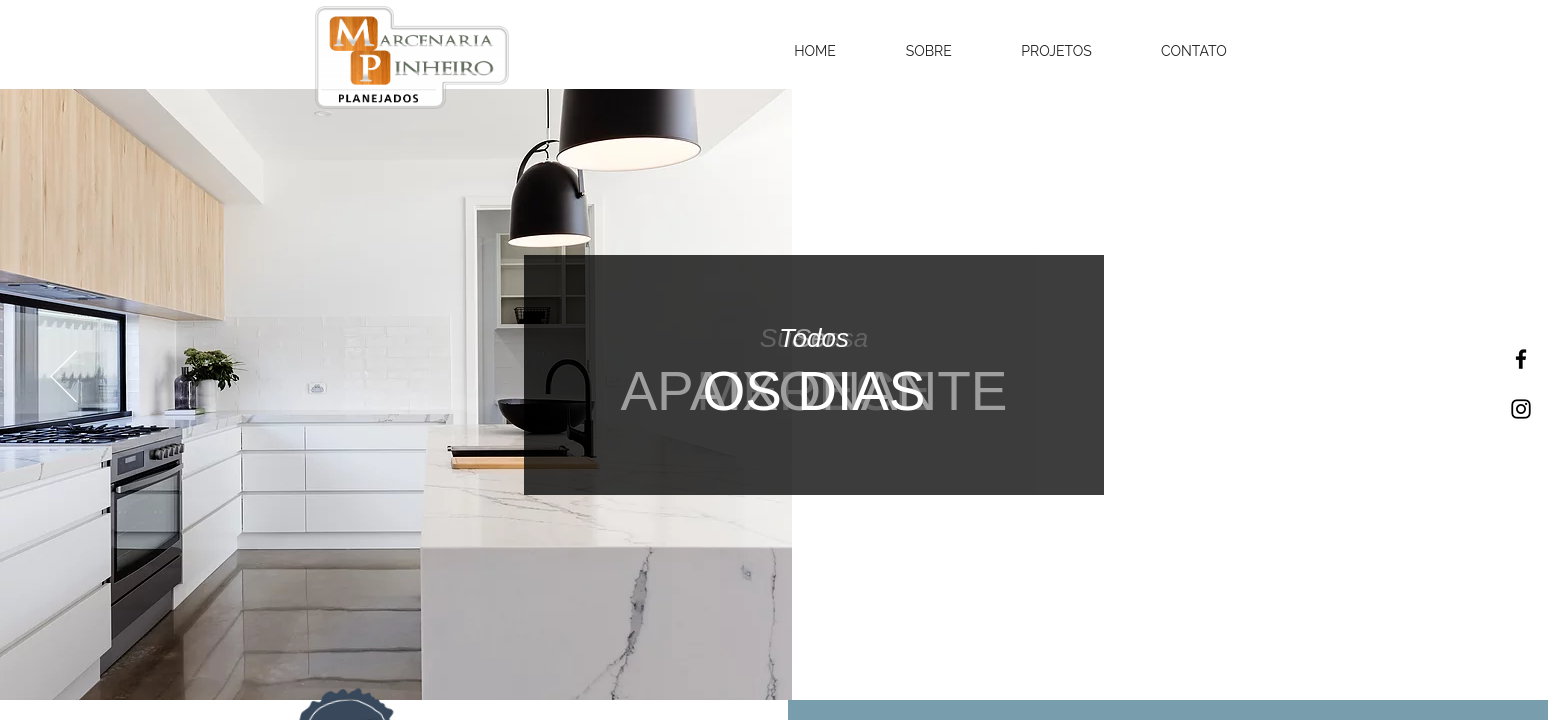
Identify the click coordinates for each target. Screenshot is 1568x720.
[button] (815, 51)
